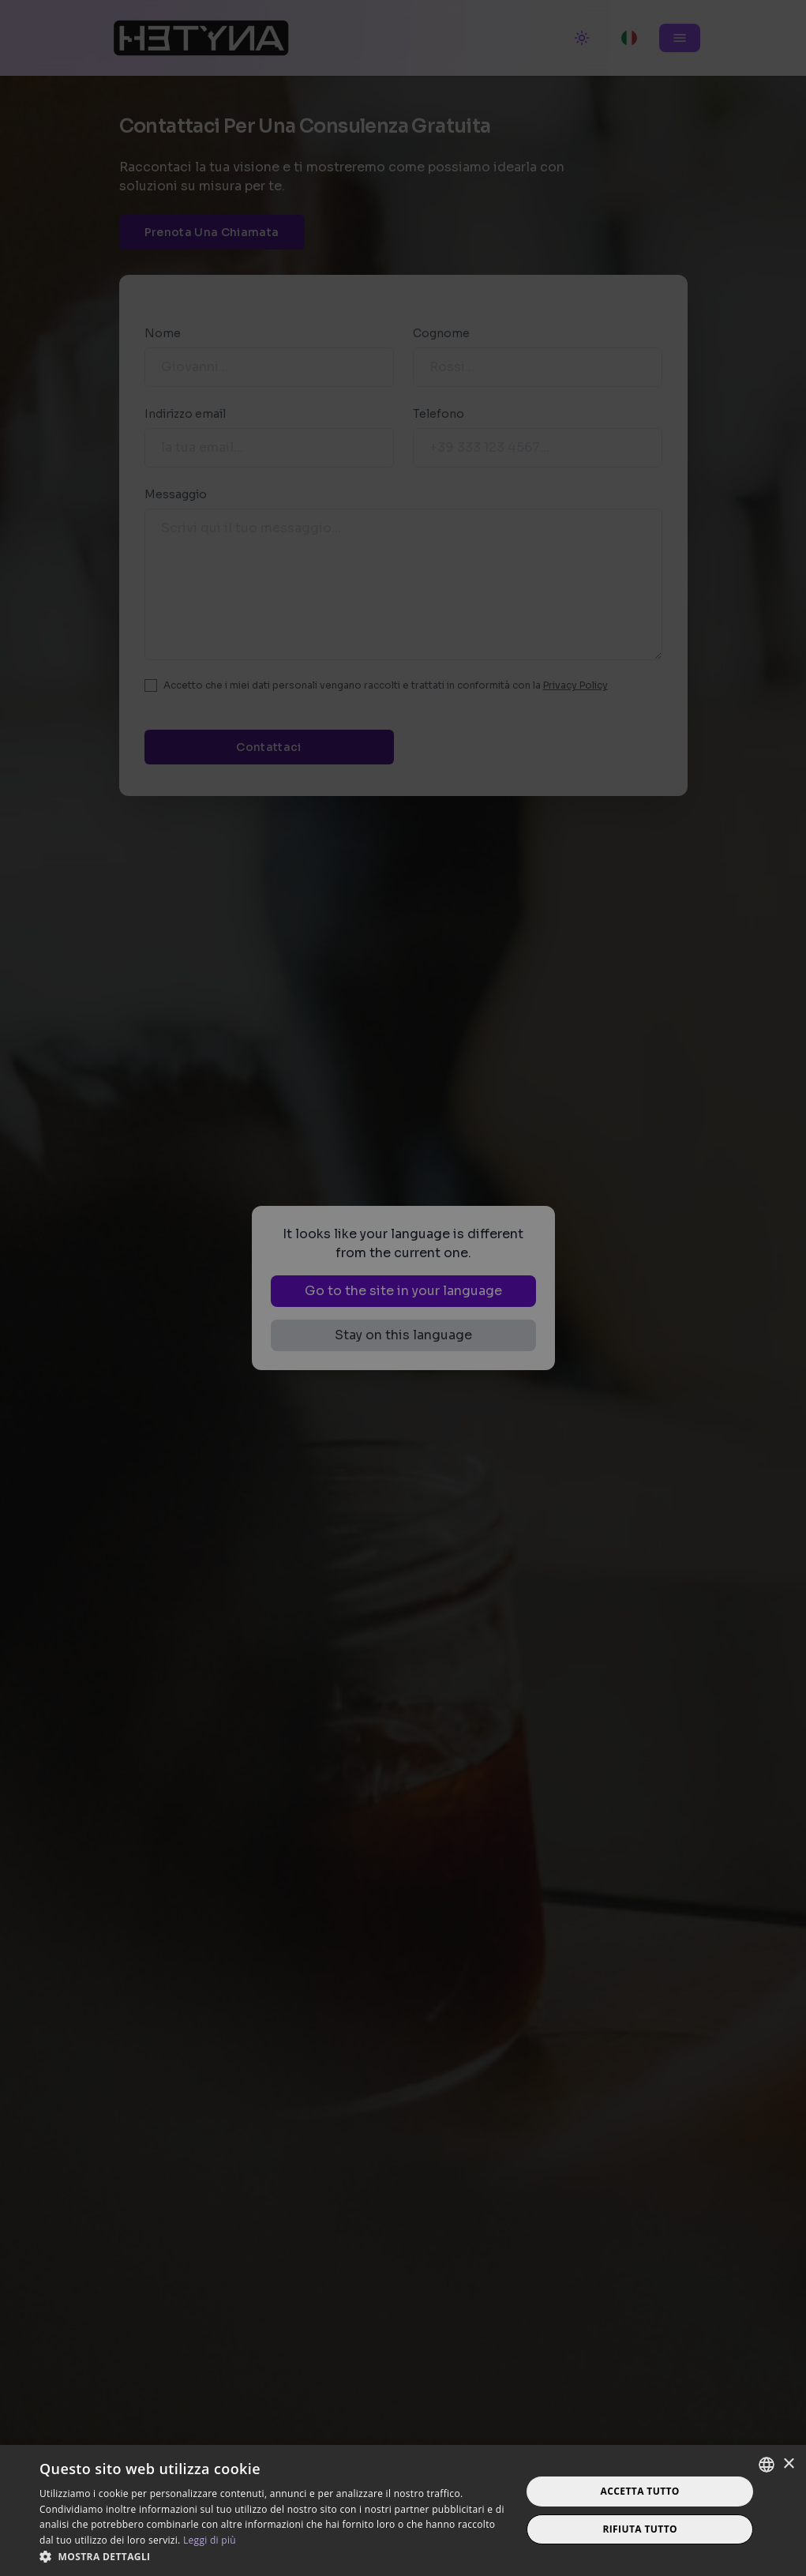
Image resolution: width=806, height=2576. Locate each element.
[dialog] (403, 1288)
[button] (273, 2556)
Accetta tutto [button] (640, 2491)
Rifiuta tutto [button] (639, 2529)
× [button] (788, 2464)
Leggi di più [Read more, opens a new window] (209, 2540)
